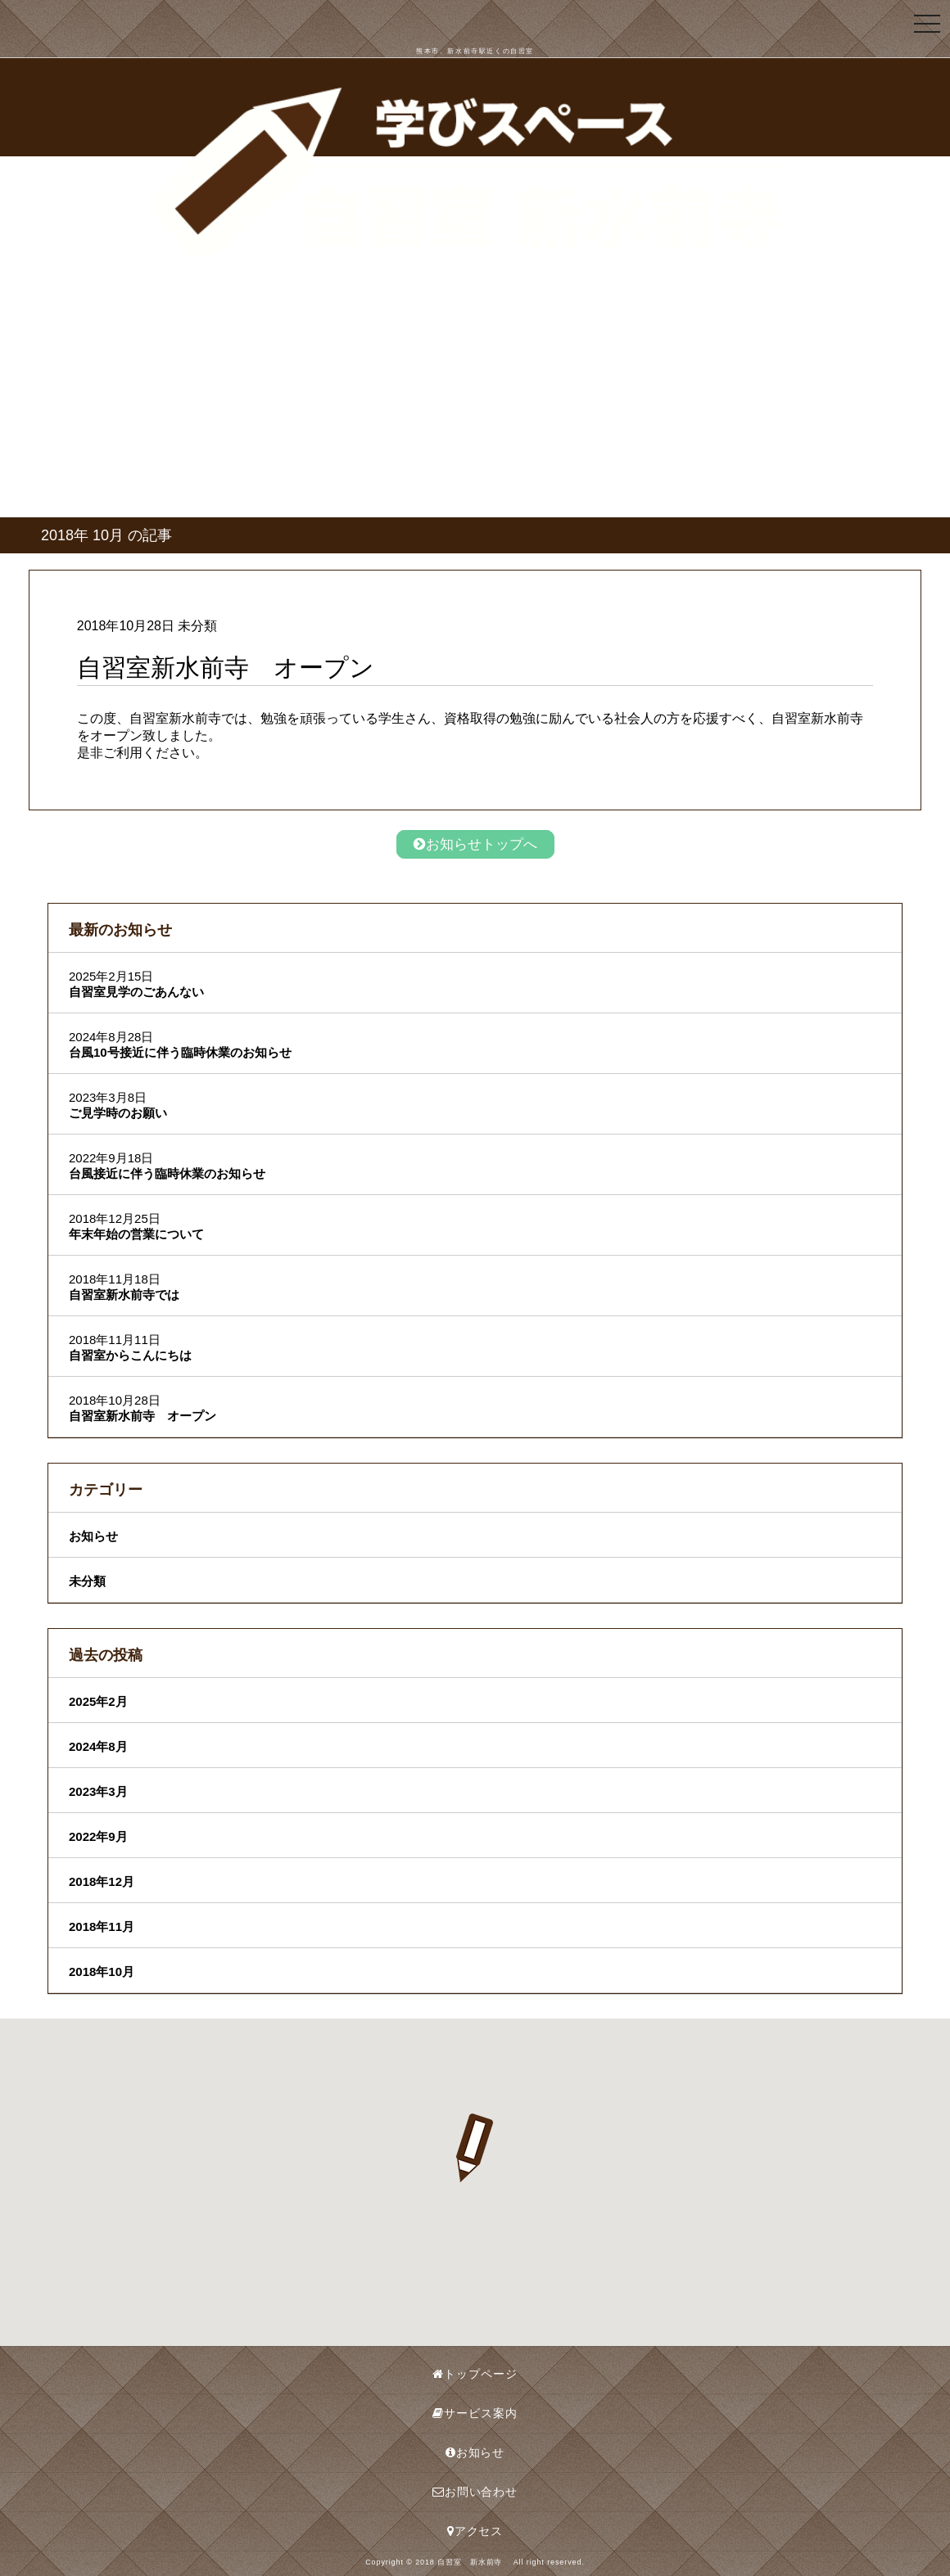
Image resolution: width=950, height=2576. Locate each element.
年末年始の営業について (136, 1234)
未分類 (87, 1581)
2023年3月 (98, 1791)
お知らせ (93, 1536)
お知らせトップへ (475, 844)
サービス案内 (474, 2413)
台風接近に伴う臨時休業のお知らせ (167, 1173)
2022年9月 (98, 1836)
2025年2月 (98, 1701)
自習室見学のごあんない (136, 992)
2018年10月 (101, 1971)
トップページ (474, 2373)
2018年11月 (101, 1926)
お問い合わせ (475, 2491)
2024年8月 (98, 1746)
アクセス (475, 2531)
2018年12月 (101, 1881)
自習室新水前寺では (124, 1295)
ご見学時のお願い (118, 1113)
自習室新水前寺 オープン (142, 1416)
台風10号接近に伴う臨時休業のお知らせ (180, 1052)
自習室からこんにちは (130, 1355)
